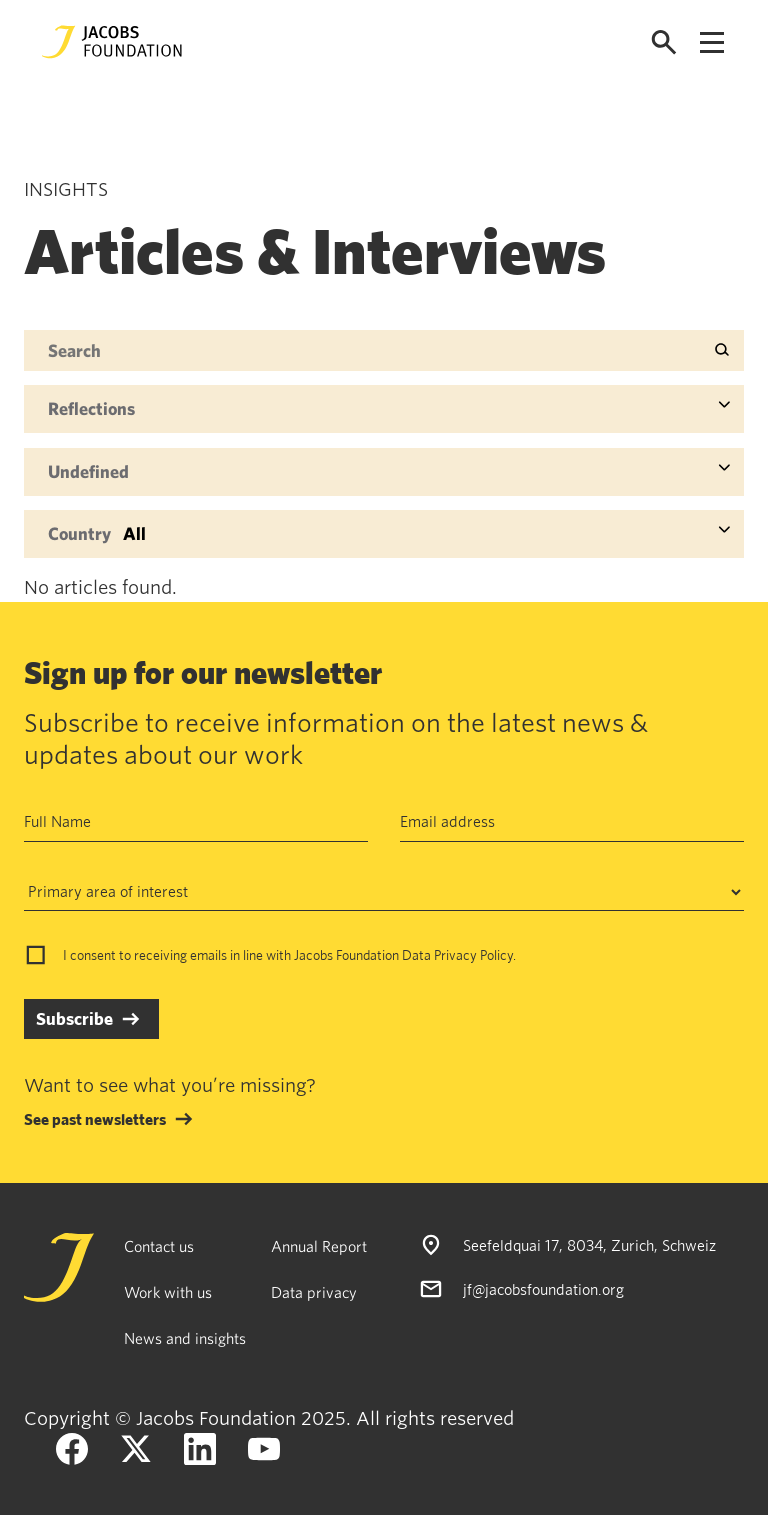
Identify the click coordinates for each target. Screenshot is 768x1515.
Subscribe (74, 1018)
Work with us (168, 1292)
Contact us (159, 1246)
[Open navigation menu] (712, 42)
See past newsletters (95, 1119)
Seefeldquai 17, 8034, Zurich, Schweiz (589, 1245)
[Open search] (664, 42)
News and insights (185, 1338)
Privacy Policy (473, 955)
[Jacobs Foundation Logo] (112, 42)
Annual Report (319, 1246)
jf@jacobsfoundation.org (543, 1289)
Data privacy (314, 1292)
